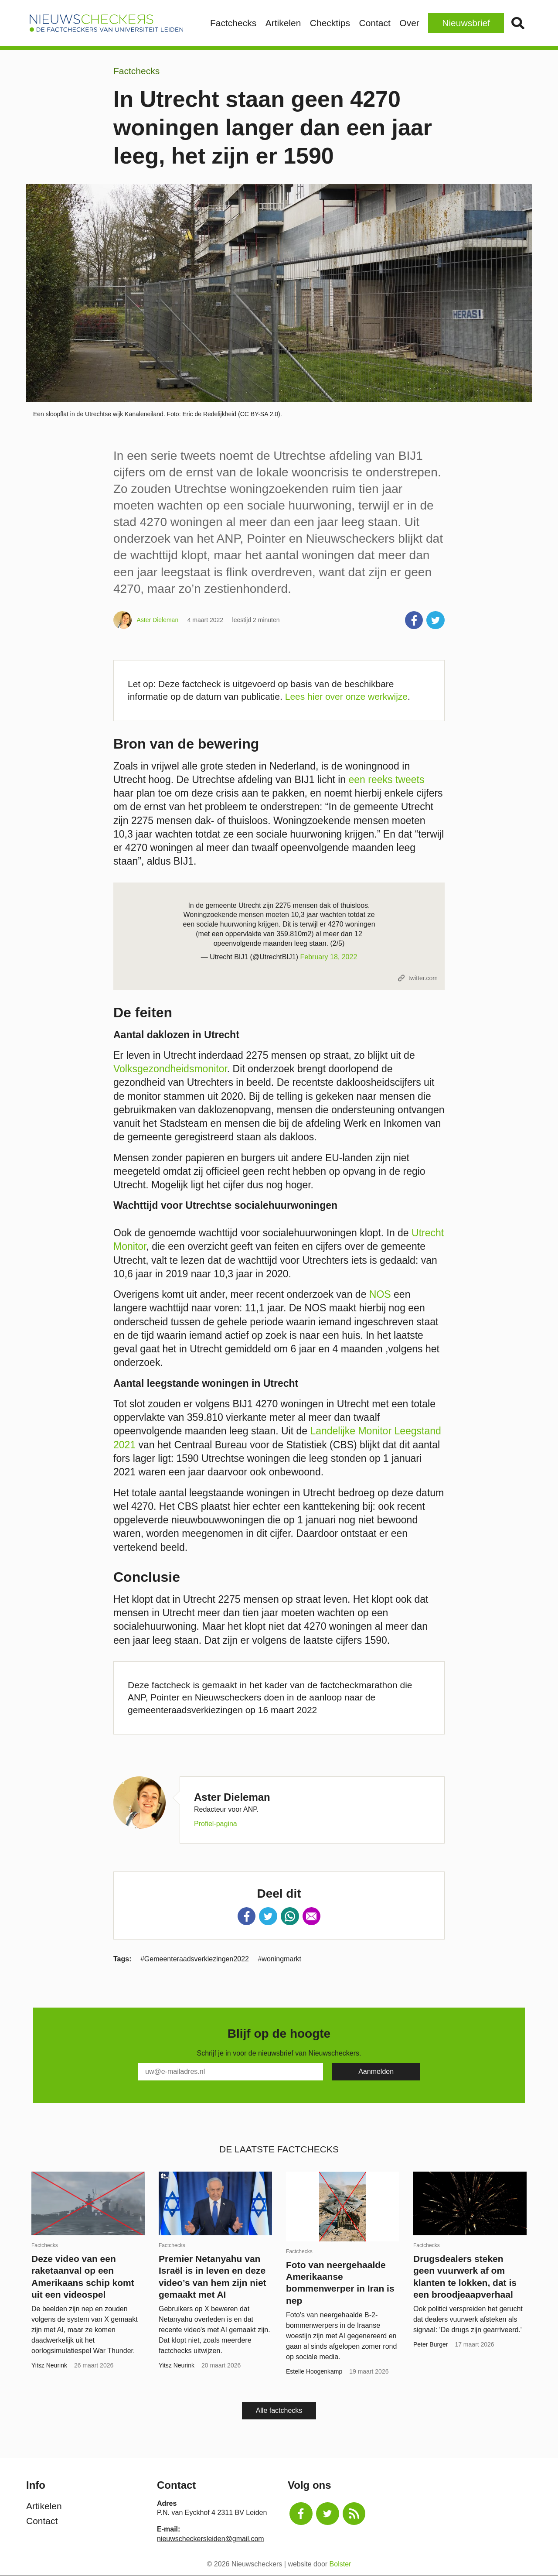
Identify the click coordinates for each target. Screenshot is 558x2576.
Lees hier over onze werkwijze (346, 696)
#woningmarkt (279, 1959)
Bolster (340, 2564)
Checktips (330, 23)
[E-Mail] (230, 2071)
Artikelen (283, 23)
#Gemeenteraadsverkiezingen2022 (194, 1959)
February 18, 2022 (328, 957)
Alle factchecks (279, 2410)
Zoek (517, 23)
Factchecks (233, 23)
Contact (374, 23)
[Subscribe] (376, 2071)
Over (409, 23)
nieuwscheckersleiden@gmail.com (210, 2538)
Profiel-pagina (215, 1823)
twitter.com (423, 978)
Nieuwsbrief (466, 23)
